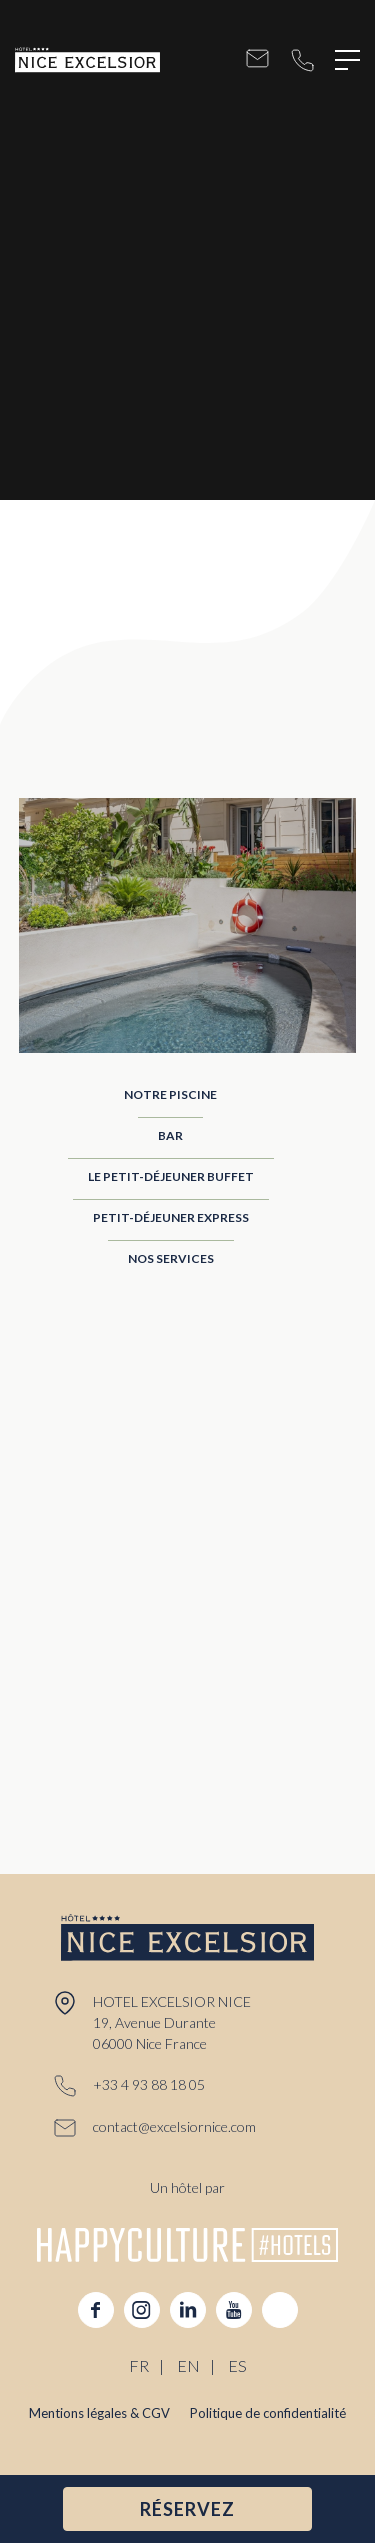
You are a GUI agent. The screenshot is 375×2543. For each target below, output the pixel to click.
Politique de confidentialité (268, 2413)
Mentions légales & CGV (99, 2413)
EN (188, 2365)
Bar (170, 1135)
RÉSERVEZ (187, 2509)
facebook (96, 2310)
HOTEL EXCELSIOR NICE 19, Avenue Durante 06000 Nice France (172, 2022)
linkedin (188, 2310)
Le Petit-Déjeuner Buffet (171, 1176)
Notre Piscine (170, 1094)
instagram (142, 2310)
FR (139, 2365)
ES (237, 2365)
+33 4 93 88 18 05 (302, 60)
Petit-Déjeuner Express (171, 1217)
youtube (234, 2310)
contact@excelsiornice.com (257, 60)
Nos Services (171, 1258)
